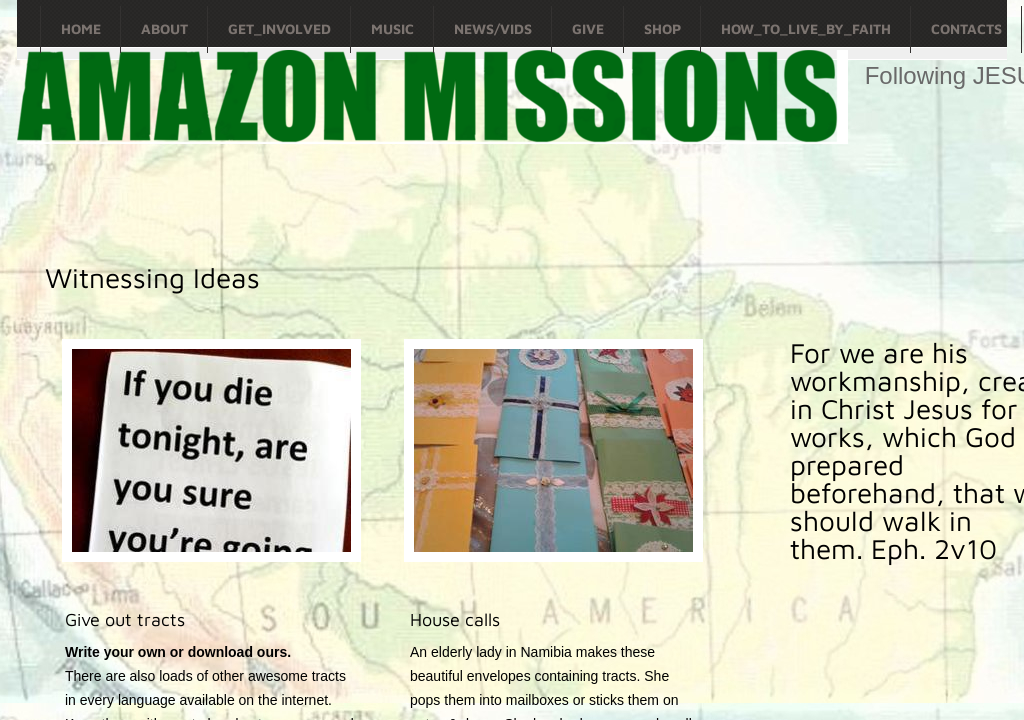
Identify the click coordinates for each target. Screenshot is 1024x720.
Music (392, 28)
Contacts (966, 28)
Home (81, 28)
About (164, 28)
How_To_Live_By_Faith (806, 28)
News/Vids (493, 28)
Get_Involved (279, 28)
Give (588, 28)
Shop (662, 28)
